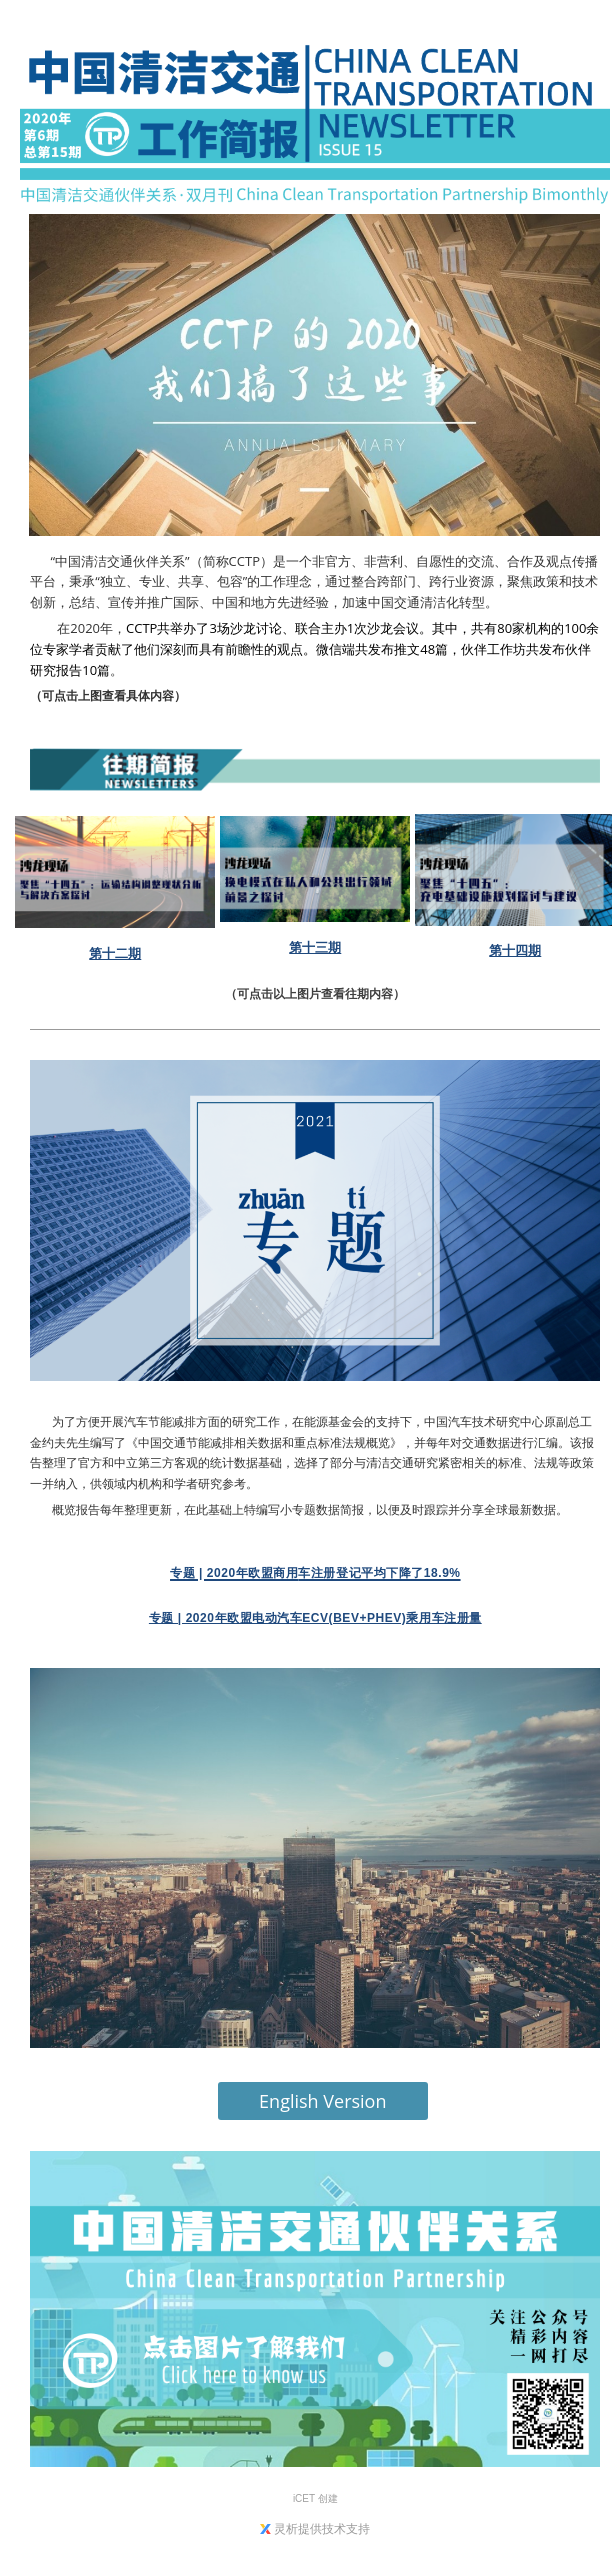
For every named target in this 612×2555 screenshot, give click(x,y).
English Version (322, 2101)
